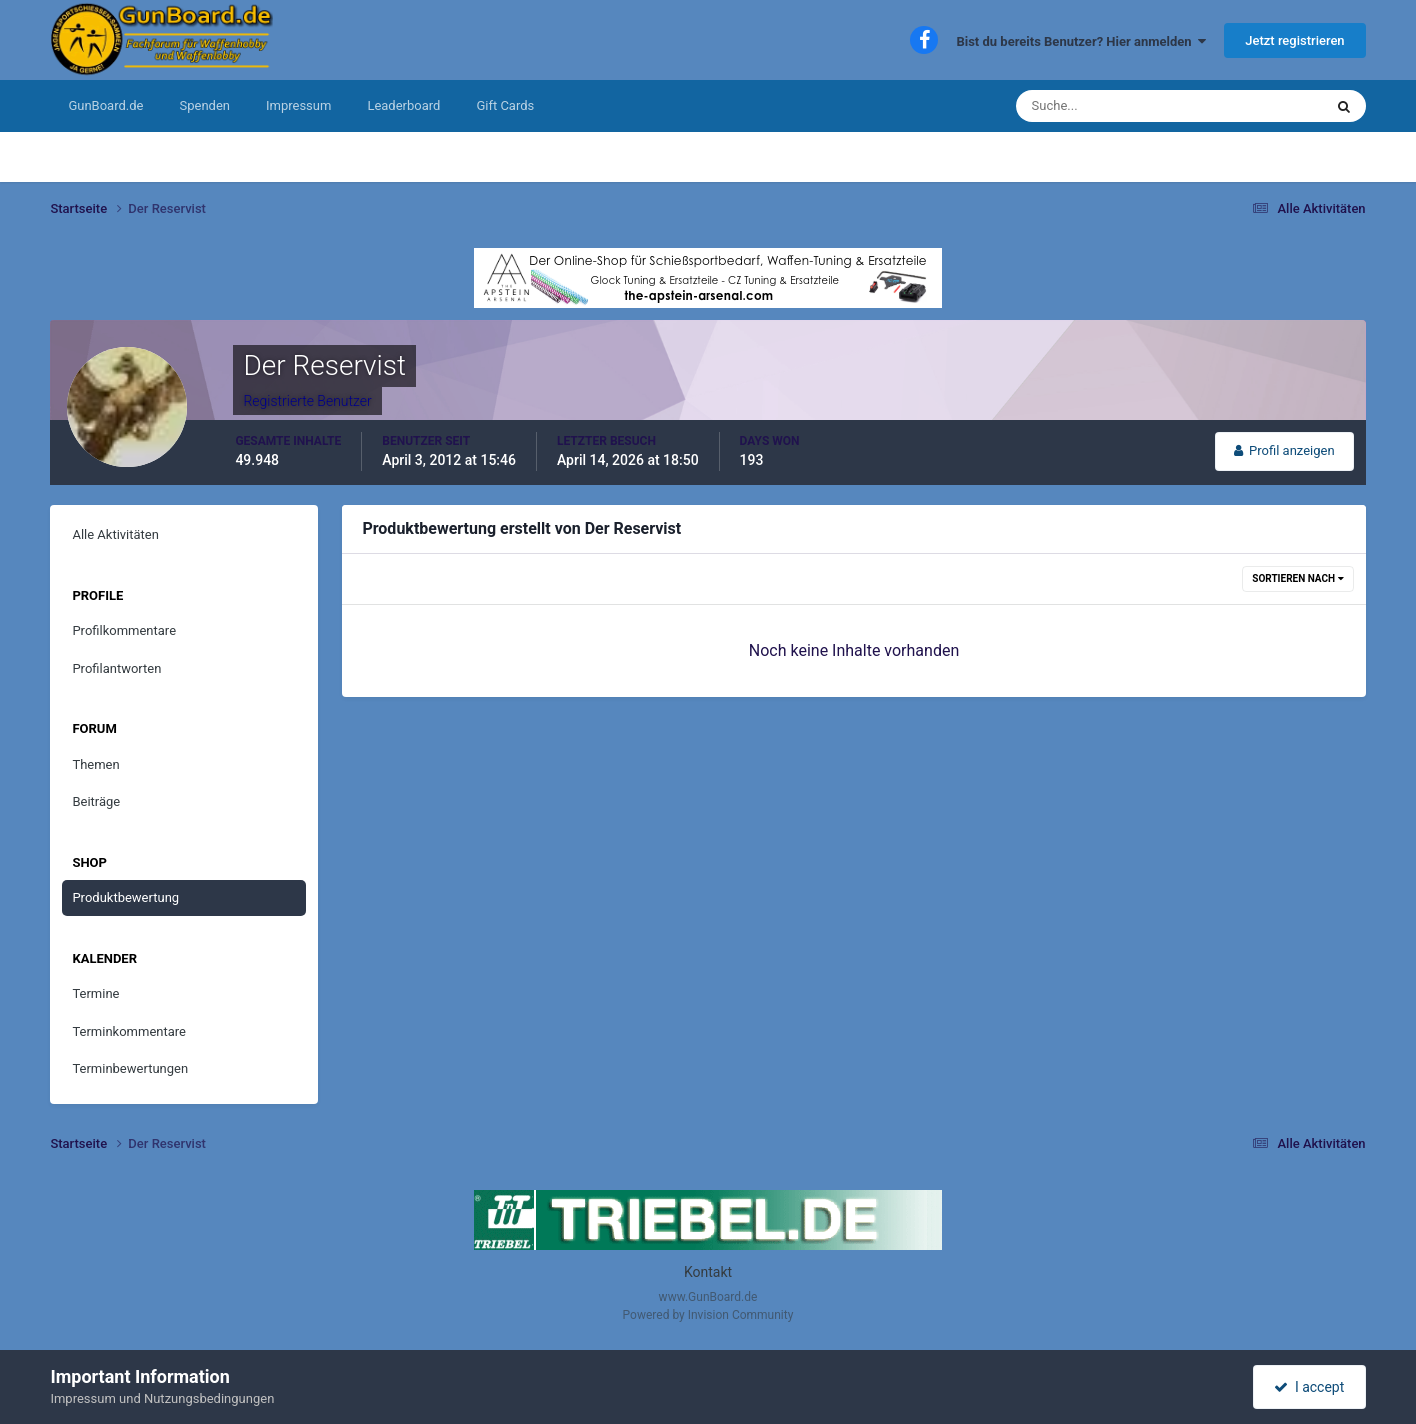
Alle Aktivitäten (115, 534)
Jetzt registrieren (1294, 40)
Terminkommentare (129, 1031)
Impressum (298, 105)
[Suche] (1108, 106)
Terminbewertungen (130, 1068)
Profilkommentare (124, 630)
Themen (95, 764)
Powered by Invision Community (708, 1315)
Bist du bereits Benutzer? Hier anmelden (1081, 41)
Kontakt (708, 1272)
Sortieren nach (1297, 578)
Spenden (204, 105)
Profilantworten (116, 668)
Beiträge (96, 801)
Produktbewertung (125, 897)
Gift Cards (505, 105)
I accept (1309, 1387)
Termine (95, 993)
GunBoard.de (105, 105)
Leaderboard (403, 105)
